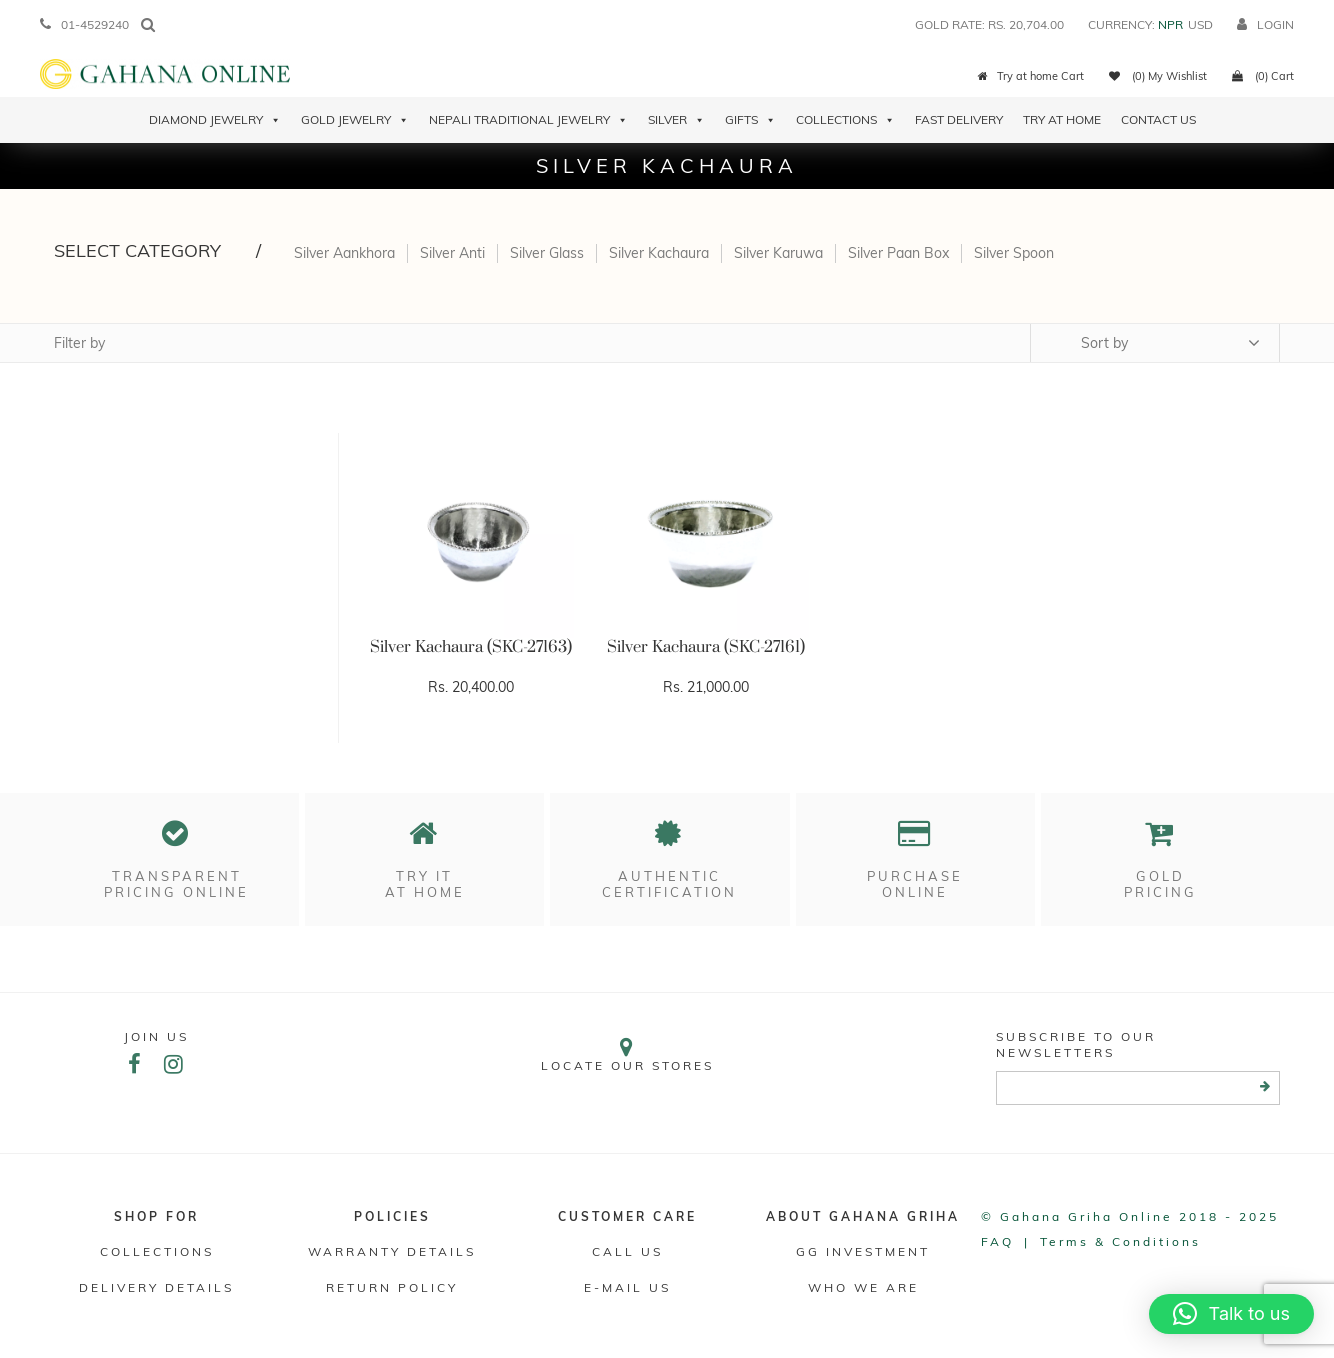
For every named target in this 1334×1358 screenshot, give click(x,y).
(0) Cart (1263, 76)
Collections (845, 120)
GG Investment (863, 1251)
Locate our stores (628, 1054)
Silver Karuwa (778, 253)
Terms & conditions (1120, 1241)
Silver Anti (452, 253)
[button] (1231, 1314)
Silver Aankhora (344, 253)
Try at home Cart (1031, 76)
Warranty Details (392, 1251)
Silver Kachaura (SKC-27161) (706, 647)
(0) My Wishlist (1158, 76)
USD (1200, 24)
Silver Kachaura (659, 253)
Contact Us (1158, 119)
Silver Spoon (1014, 253)
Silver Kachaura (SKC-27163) (471, 647)
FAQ (997, 1241)
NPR (1170, 24)
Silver (676, 120)
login (1265, 24)
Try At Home (1062, 119)
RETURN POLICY (392, 1287)
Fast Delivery (959, 119)
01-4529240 (84, 24)
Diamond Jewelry (215, 120)
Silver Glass (547, 253)
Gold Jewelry (355, 120)
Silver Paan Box (898, 253)
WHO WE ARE (863, 1287)
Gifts (750, 120)
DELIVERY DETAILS (156, 1287)
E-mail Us (627, 1287)
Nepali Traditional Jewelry (528, 120)
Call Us (627, 1251)
